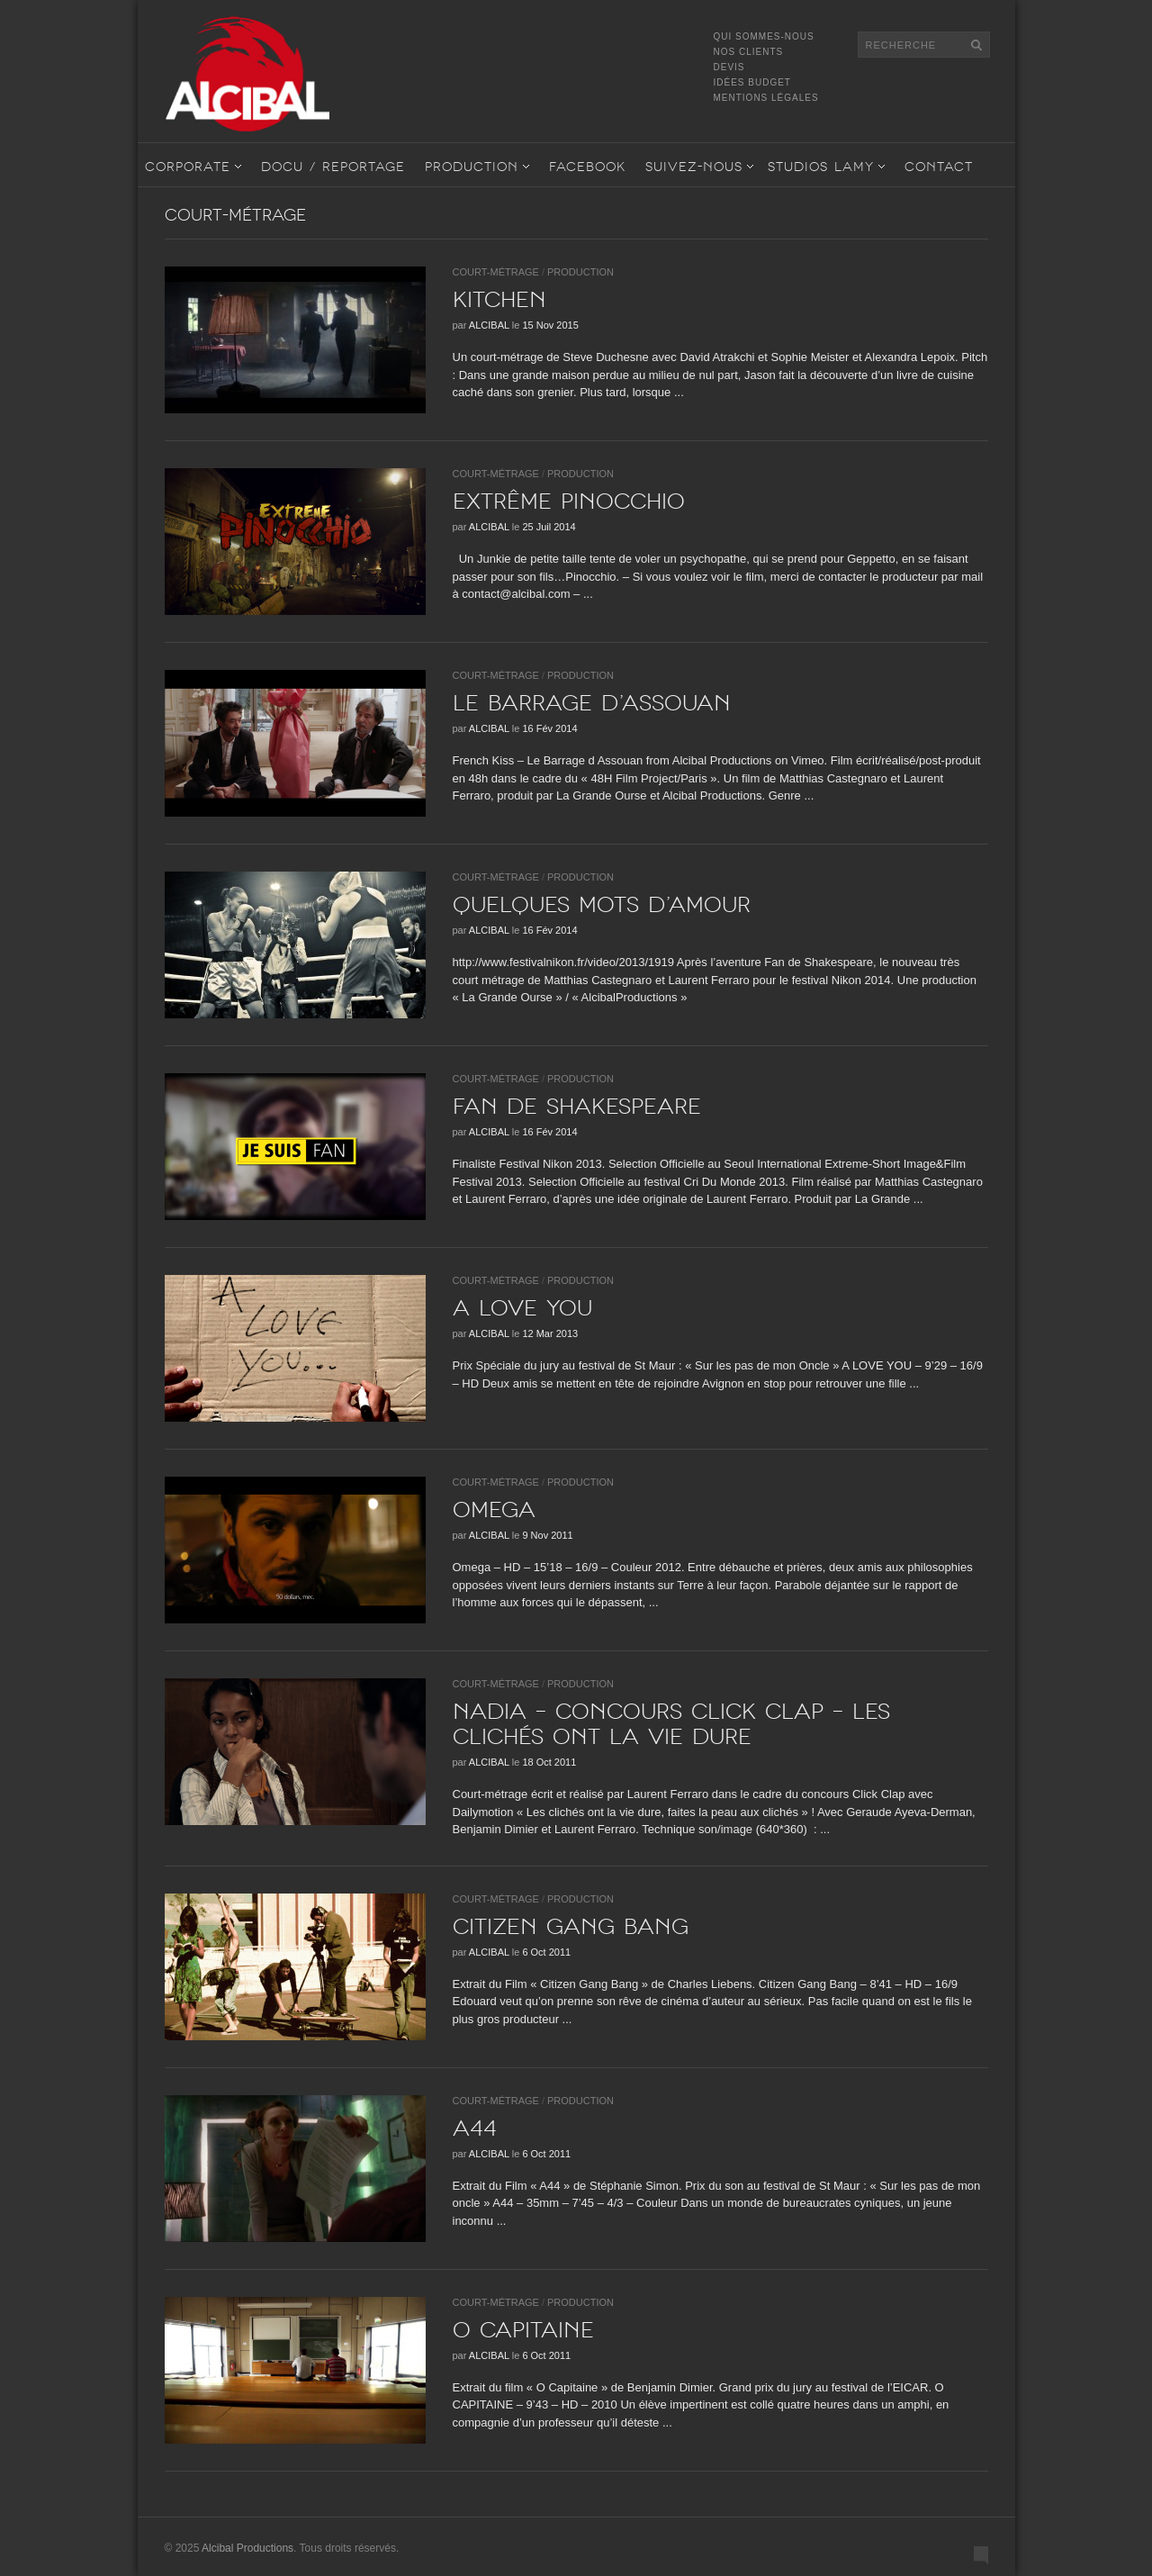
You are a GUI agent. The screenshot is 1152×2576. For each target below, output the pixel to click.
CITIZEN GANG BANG (570, 1926)
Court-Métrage (496, 272)
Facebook (587, 167)
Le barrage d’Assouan (592, 703)
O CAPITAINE (523, 2330)
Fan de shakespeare (577, 1106)
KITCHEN (499, 299)
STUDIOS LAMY (821, 167)
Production (471, 167)
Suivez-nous (693, 167)
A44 (475, 2128)
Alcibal (489, 325)
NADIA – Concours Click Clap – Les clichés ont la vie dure (671, 1724)
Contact (938, 167)
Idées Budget (752, 82)
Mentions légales (766, 98)
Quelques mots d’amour (602, 904)
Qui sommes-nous (764, 36)
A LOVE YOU (522, 1308)
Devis (729, 67)
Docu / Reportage (333, 167)
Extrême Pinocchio (569, 501)
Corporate (187, 167)
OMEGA (494, 1510)
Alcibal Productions (247, 2548)
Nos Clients (749, 52)
